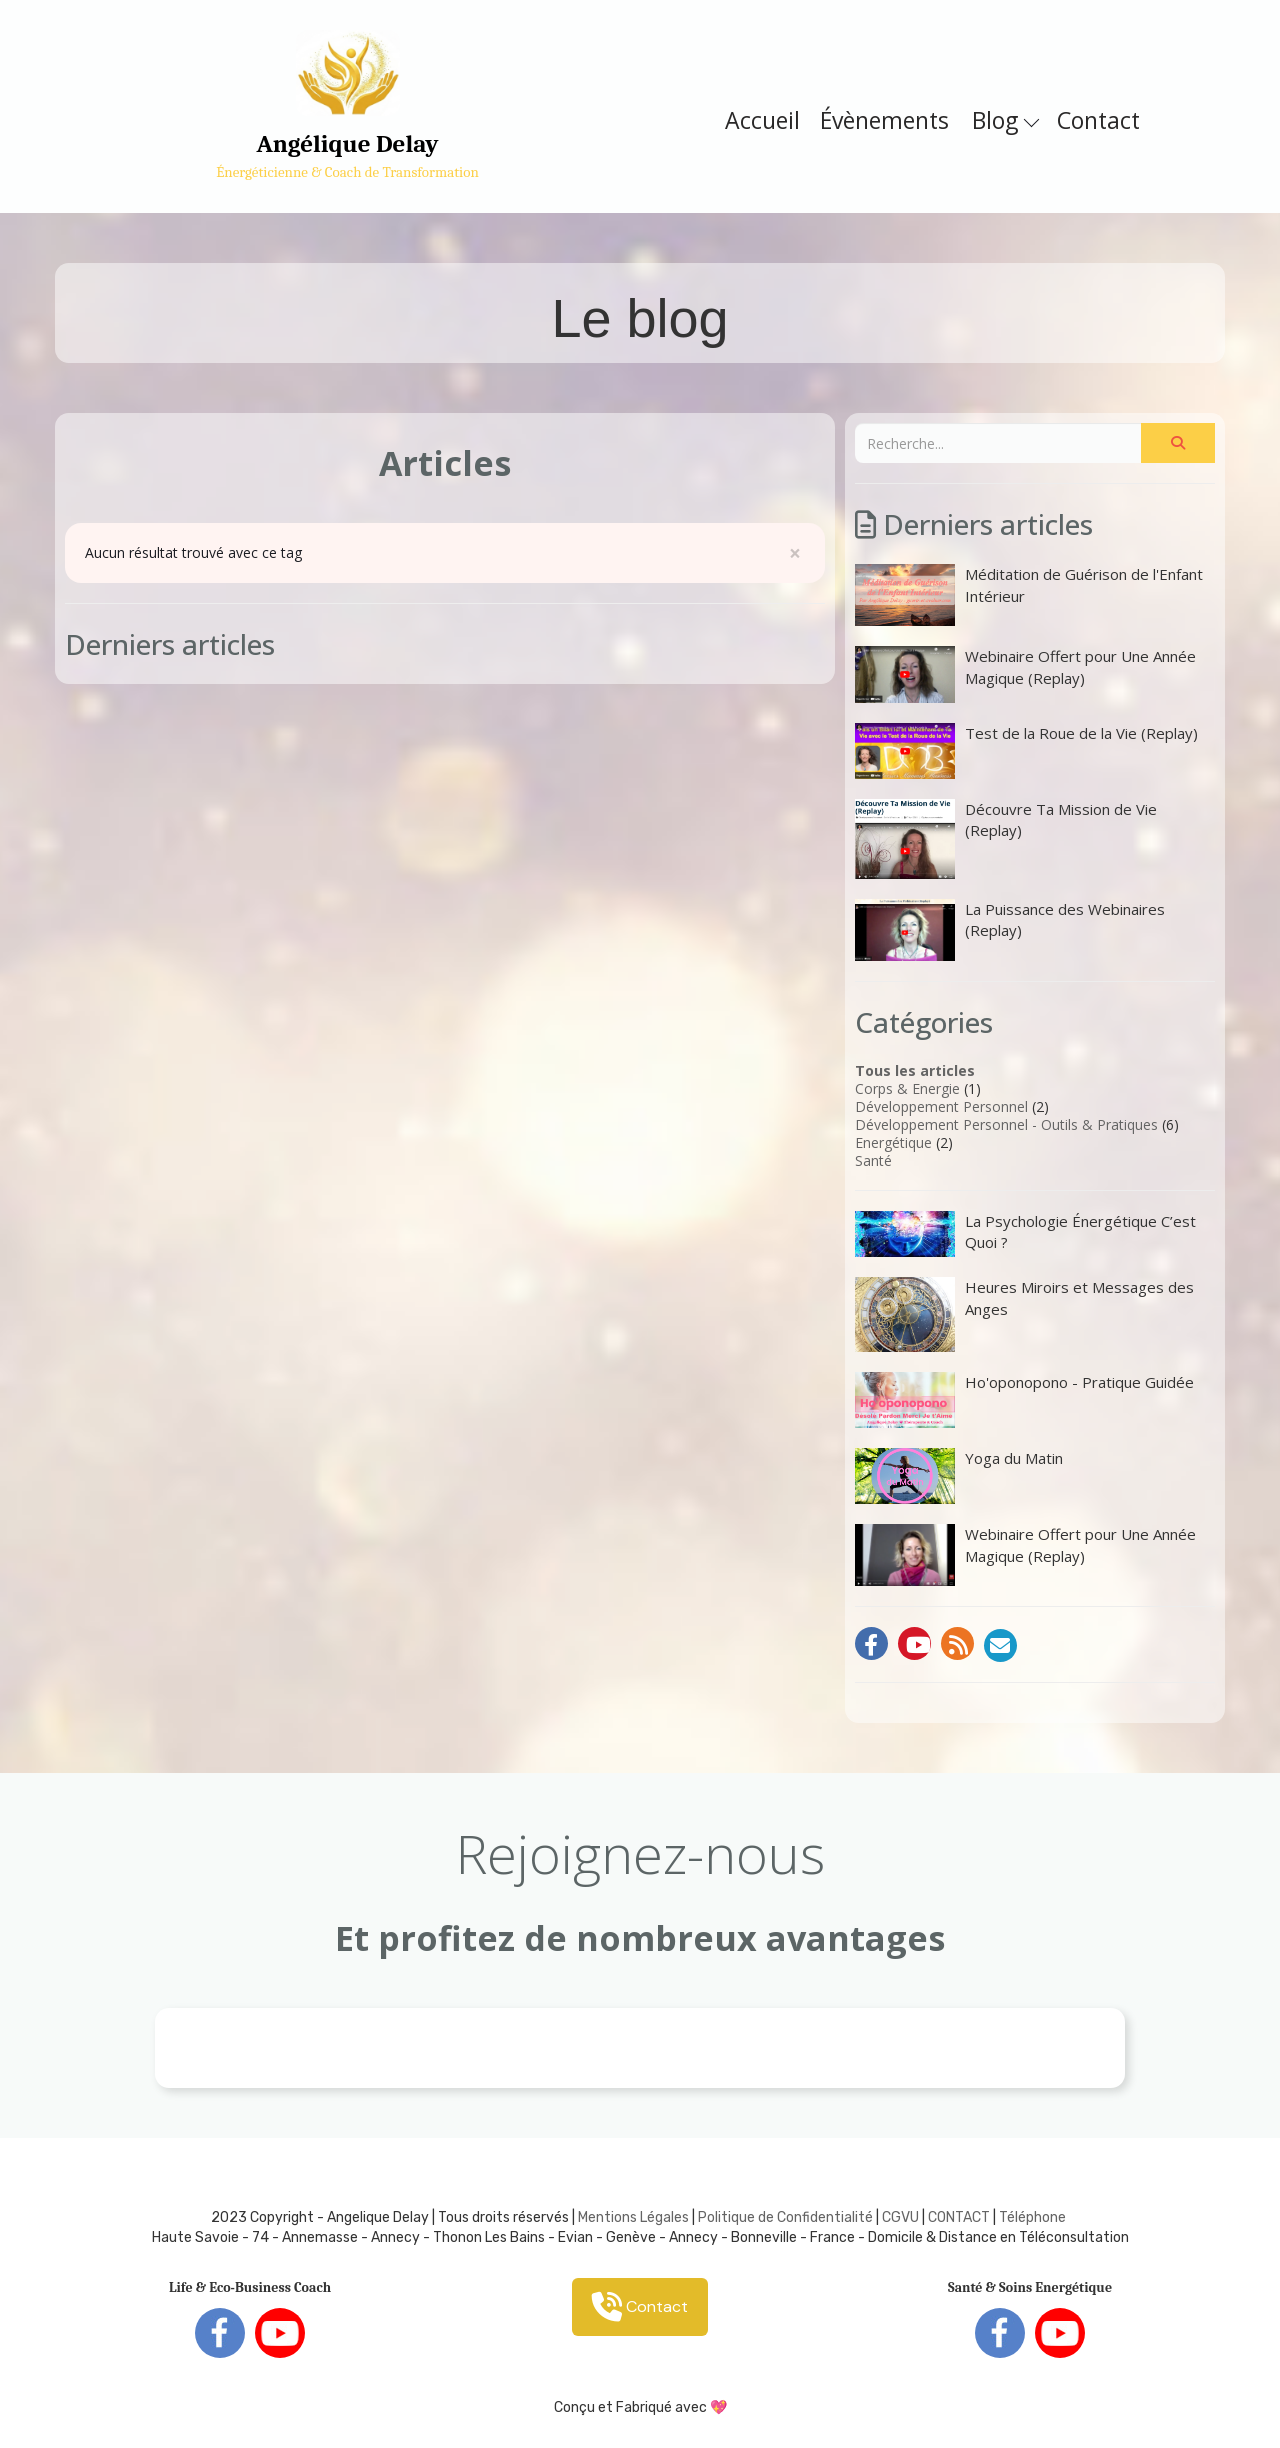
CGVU (900, 2217)
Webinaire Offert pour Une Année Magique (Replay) (1025, 674)
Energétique (893, 1142)
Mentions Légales (633, 2217)
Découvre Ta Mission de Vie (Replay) (1006, 839)
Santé (873, 1160)
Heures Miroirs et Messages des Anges (1024, 1314)
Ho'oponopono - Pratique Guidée (1024, 1400)
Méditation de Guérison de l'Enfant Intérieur (1029, 595)
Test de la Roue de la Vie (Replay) (1026, 751)
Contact (1098, 120)
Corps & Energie (907, 1088)
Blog (1005, 120)
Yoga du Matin (959, 1476)
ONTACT (963, 2217)
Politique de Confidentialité (785, 2217)
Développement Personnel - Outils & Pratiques (1006, 1124)
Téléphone (1032, 2217)
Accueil (762, 120)
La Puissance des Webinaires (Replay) (1010, 930)
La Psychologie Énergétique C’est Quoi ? (1025, 1234)
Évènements (884, 120)
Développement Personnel (941, 1106)
